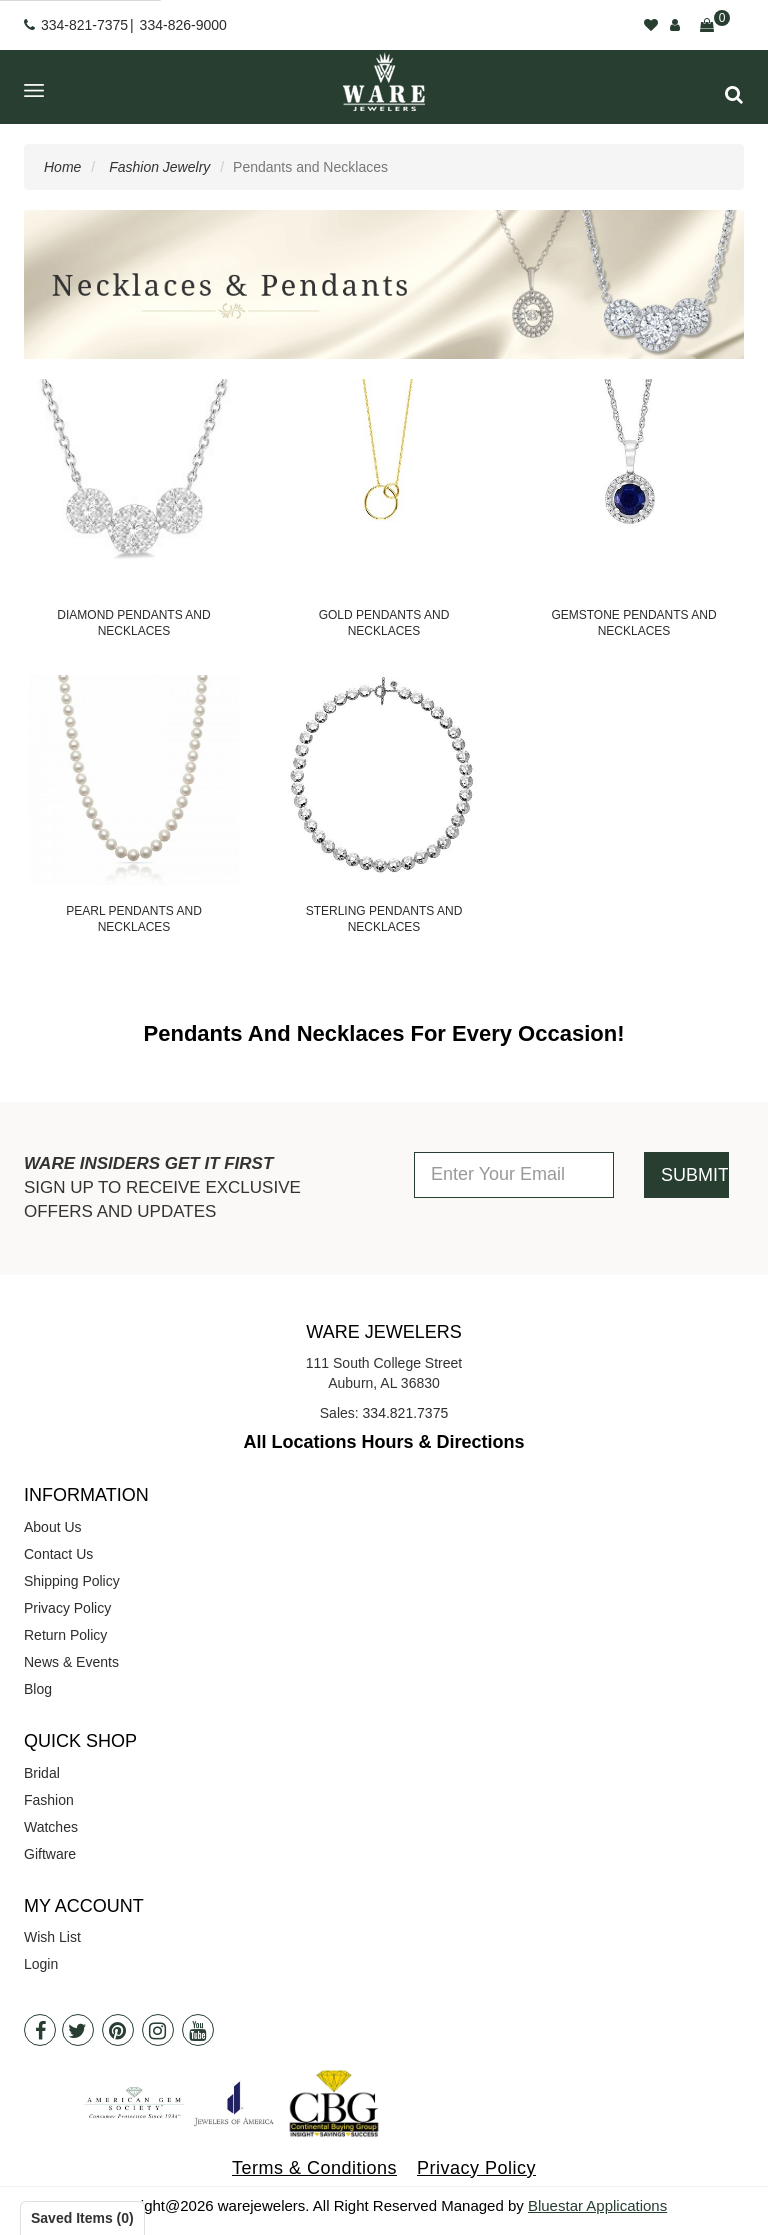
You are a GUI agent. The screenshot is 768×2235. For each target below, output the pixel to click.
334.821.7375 (406, 1413)
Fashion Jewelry (159, 167)
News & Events (71, 1662)
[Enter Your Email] (514, 1175)
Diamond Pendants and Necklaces (133, 623)
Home (62, 167)
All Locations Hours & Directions (383, 1442)
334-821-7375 (84, 25)
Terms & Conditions (314, 2168)
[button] (734, 94)
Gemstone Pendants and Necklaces (633, 623)
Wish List (52, 1937)
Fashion (49, 1800)
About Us (53, 1527)
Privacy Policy (67, 1608)
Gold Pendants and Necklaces (384, 623)
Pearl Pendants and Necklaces (134, 919)
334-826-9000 (183, 25)
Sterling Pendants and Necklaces (384, 919)
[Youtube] (198, 2030)
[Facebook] (40, 2030)
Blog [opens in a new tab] (38, 1689)
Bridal (42, 1773)
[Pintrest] (118, 2030)
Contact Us (58, 1554)
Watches (51, 1827)
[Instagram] (158, 2030)
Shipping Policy (72, 1581)
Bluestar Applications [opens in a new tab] (597, 2205)
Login (41, 1964)
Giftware (50, 1854)
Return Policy (65, 1635)
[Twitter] (78, 2030)
